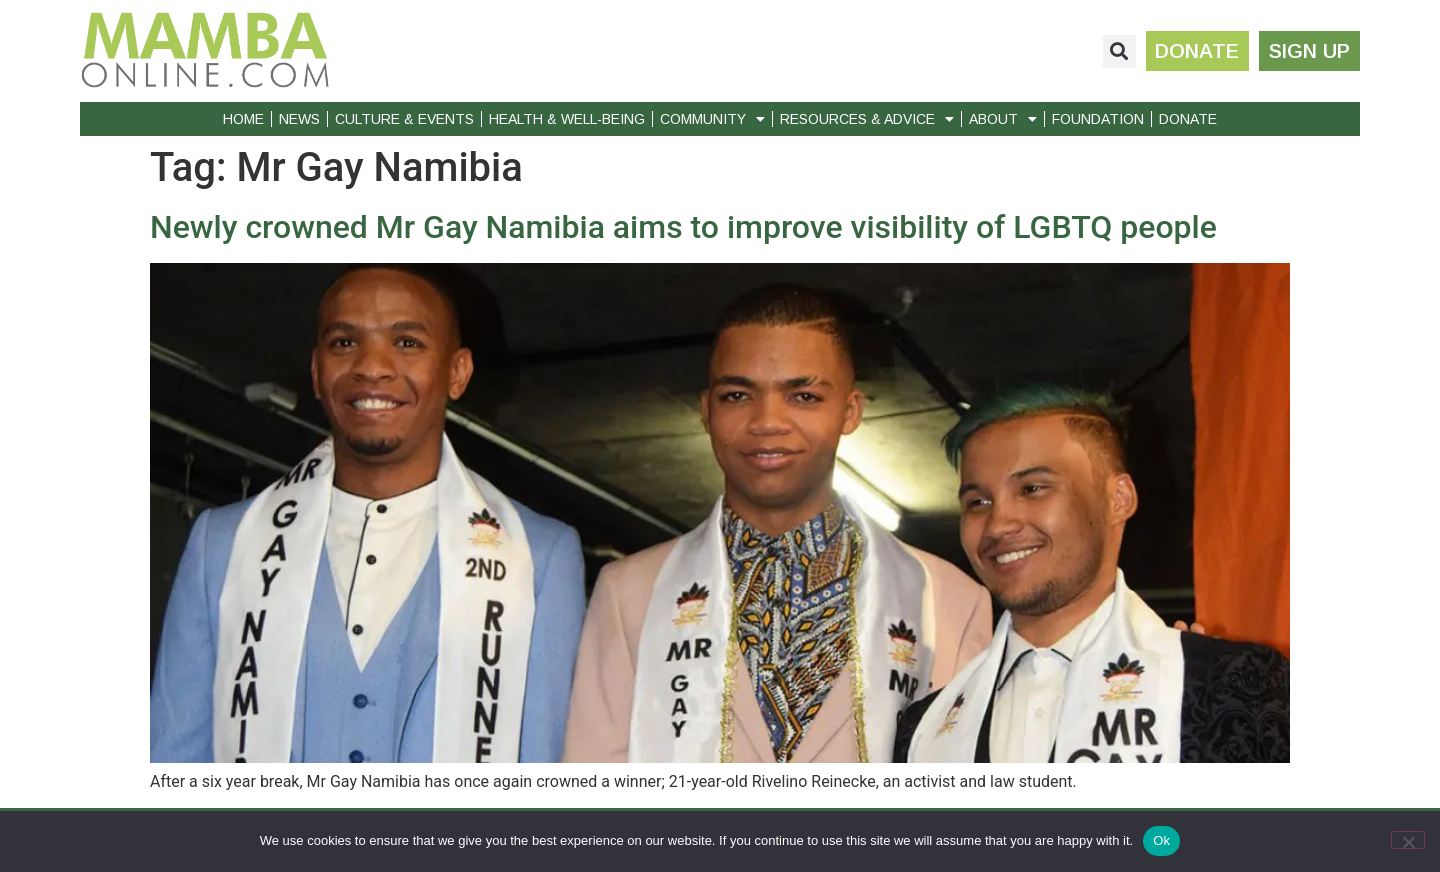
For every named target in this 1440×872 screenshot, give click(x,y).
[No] (1408, 840)
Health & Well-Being (567, 119)
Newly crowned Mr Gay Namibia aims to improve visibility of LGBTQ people (683, 227)
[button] (1118, 51)
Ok (1161, 840)
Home (243, 119)
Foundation (1098, 119)
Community (712, 119)
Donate (1188, 119)
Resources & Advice (867, 119)
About (1003, 119)
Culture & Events (404, 119)
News (299, 119)
